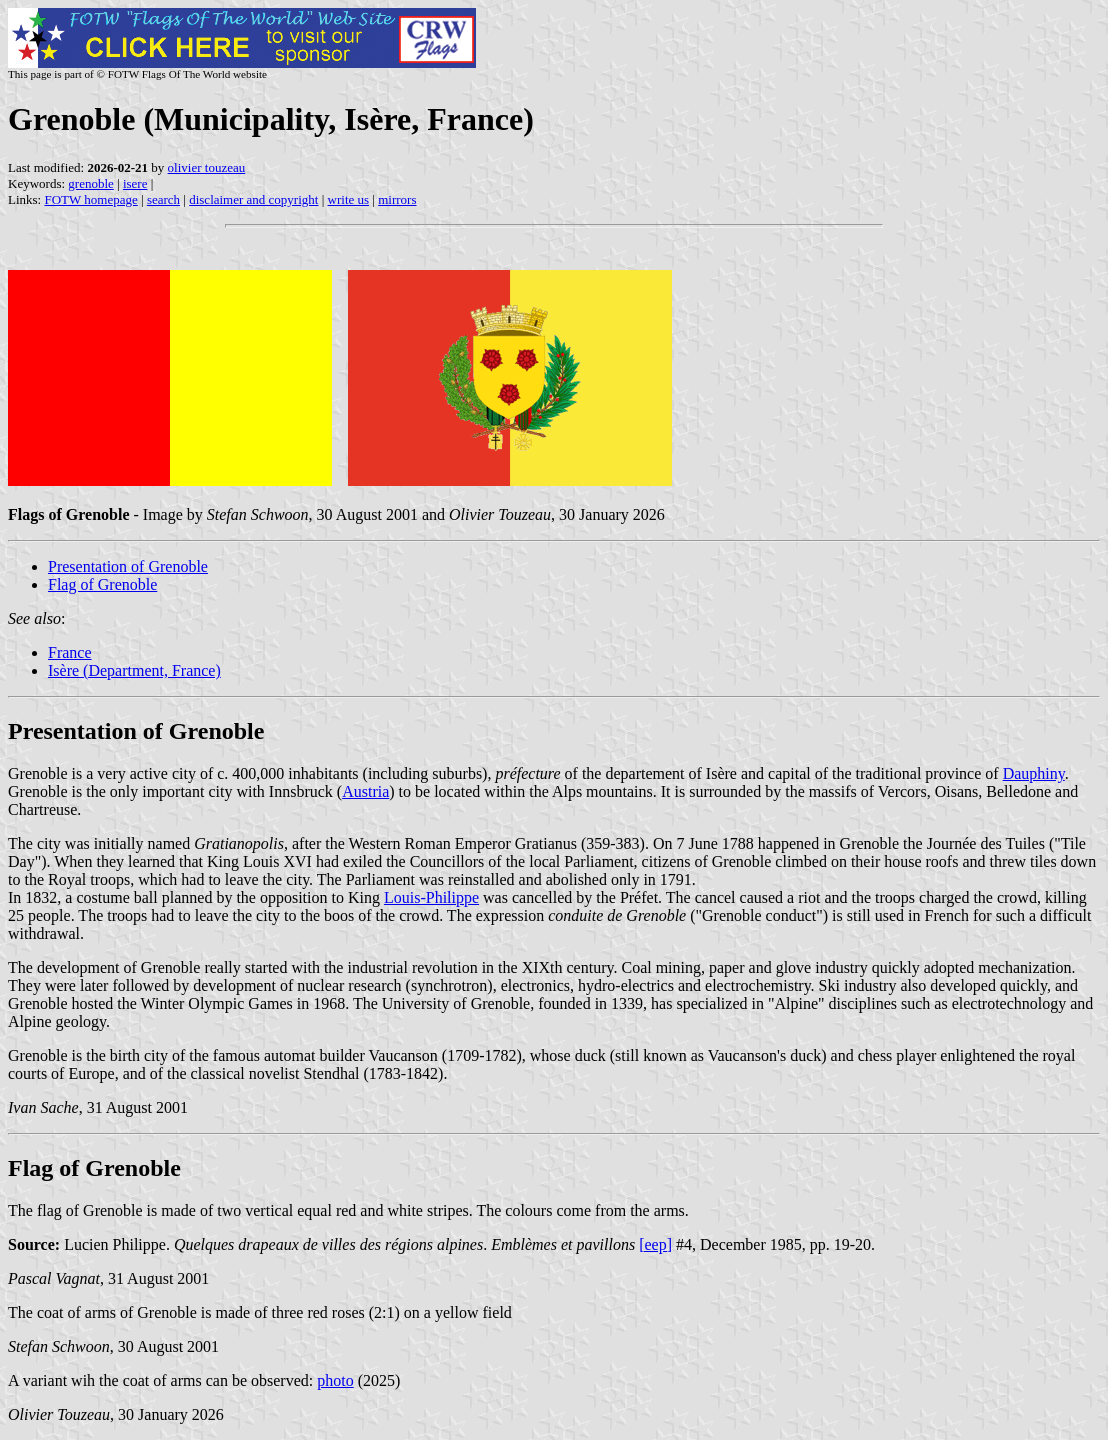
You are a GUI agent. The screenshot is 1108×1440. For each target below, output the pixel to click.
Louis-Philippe (431, 897)
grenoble (90, 183)
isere (135, 183)
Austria (365, 791)
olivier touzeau (207, 167)
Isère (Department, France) (134, 670)
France (70, 652)
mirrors (397, 199)
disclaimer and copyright (253, 199)
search (163, 199)
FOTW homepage (90, 199)
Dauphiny (1034, 773)
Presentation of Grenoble (128, 566)
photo (335, 1380)
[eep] (655, 1244)
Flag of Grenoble (102, 584)
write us (349, 199)
